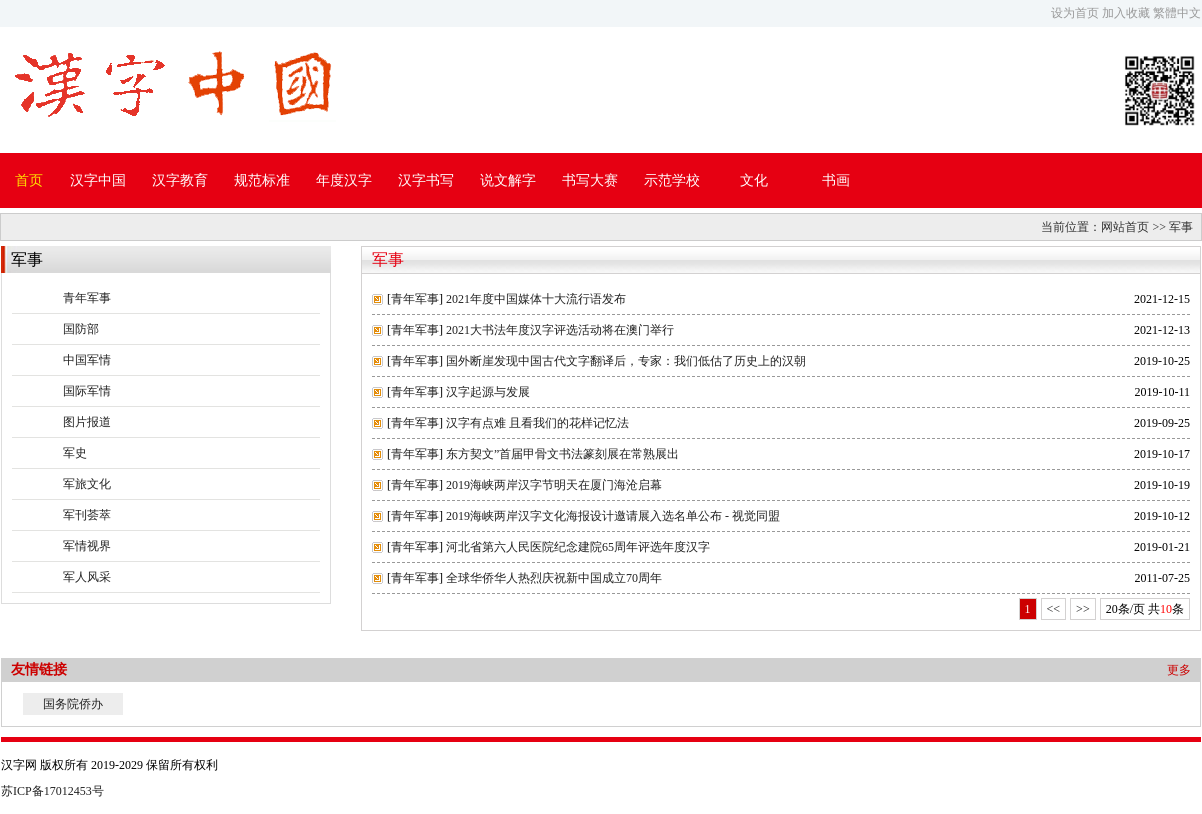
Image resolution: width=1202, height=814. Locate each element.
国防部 (81, 329)
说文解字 (508, 180)
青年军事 (87, 298)
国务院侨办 (73, 704)
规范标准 (262, 180)
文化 (754, 180)
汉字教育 (180, 180)
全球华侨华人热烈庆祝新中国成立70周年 (554, 578)
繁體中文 (1177, 13)
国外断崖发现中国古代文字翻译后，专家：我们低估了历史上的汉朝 (626, 361)
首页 (29, 180)
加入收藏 (1126, 13)
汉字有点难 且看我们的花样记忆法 (537, 423)
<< (1054, 609)
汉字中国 (98, 180)
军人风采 (87, 577)
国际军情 (87, 391)
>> (1083, 609)
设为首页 (1075, 13)
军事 (1181, 227)
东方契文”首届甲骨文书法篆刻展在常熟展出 (562, 454)
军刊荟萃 (87, 515)
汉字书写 (426, 180)
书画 (836, 180)
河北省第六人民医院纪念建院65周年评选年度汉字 (578, 547)
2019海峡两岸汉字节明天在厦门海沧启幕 (554, 485)
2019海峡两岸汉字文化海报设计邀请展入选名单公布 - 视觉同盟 (613, 516)
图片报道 (87, 422)
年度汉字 (344, 180)
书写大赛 (590, 180)
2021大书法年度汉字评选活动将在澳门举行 (560, 330)
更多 (1179, 670)
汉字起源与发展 (488, 392)
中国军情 (87, 360)
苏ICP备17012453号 (52, 791)
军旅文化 (87, 484)
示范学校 (672, 180)
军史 (75, 453)
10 (1166, 609)
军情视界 (87, 546)
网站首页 (1125, 227)
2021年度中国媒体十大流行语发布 (536, 299)
